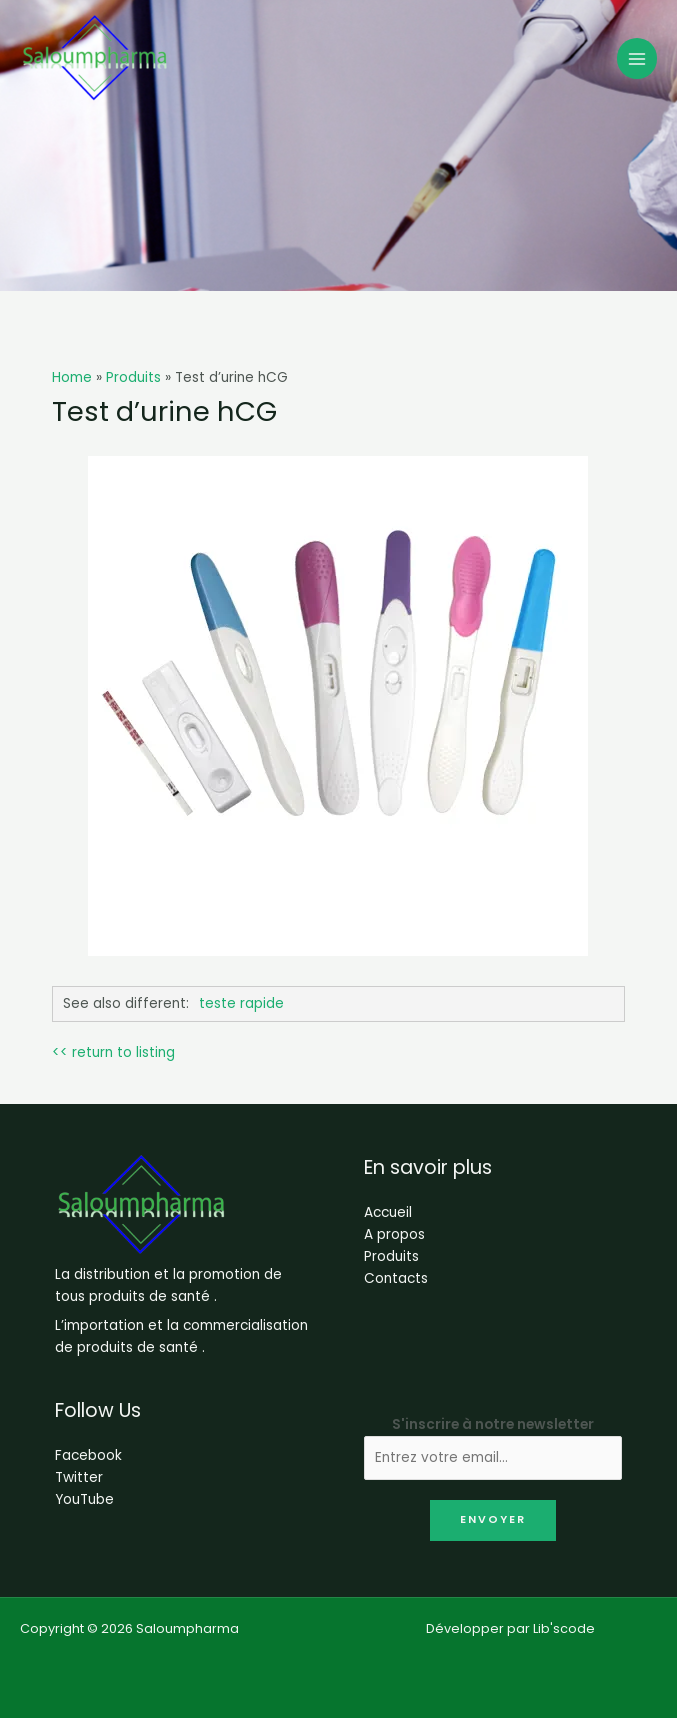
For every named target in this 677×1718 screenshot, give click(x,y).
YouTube (84, 1499)
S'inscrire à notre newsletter (493, 1424)
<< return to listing (113, 1052)
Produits (391, 1256)
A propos (394, 1234)
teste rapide (241, 1003)
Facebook (88, 1455)
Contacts (396, 1278)
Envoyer (493, 1519)
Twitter (79, 1477)
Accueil (388, 1212)
